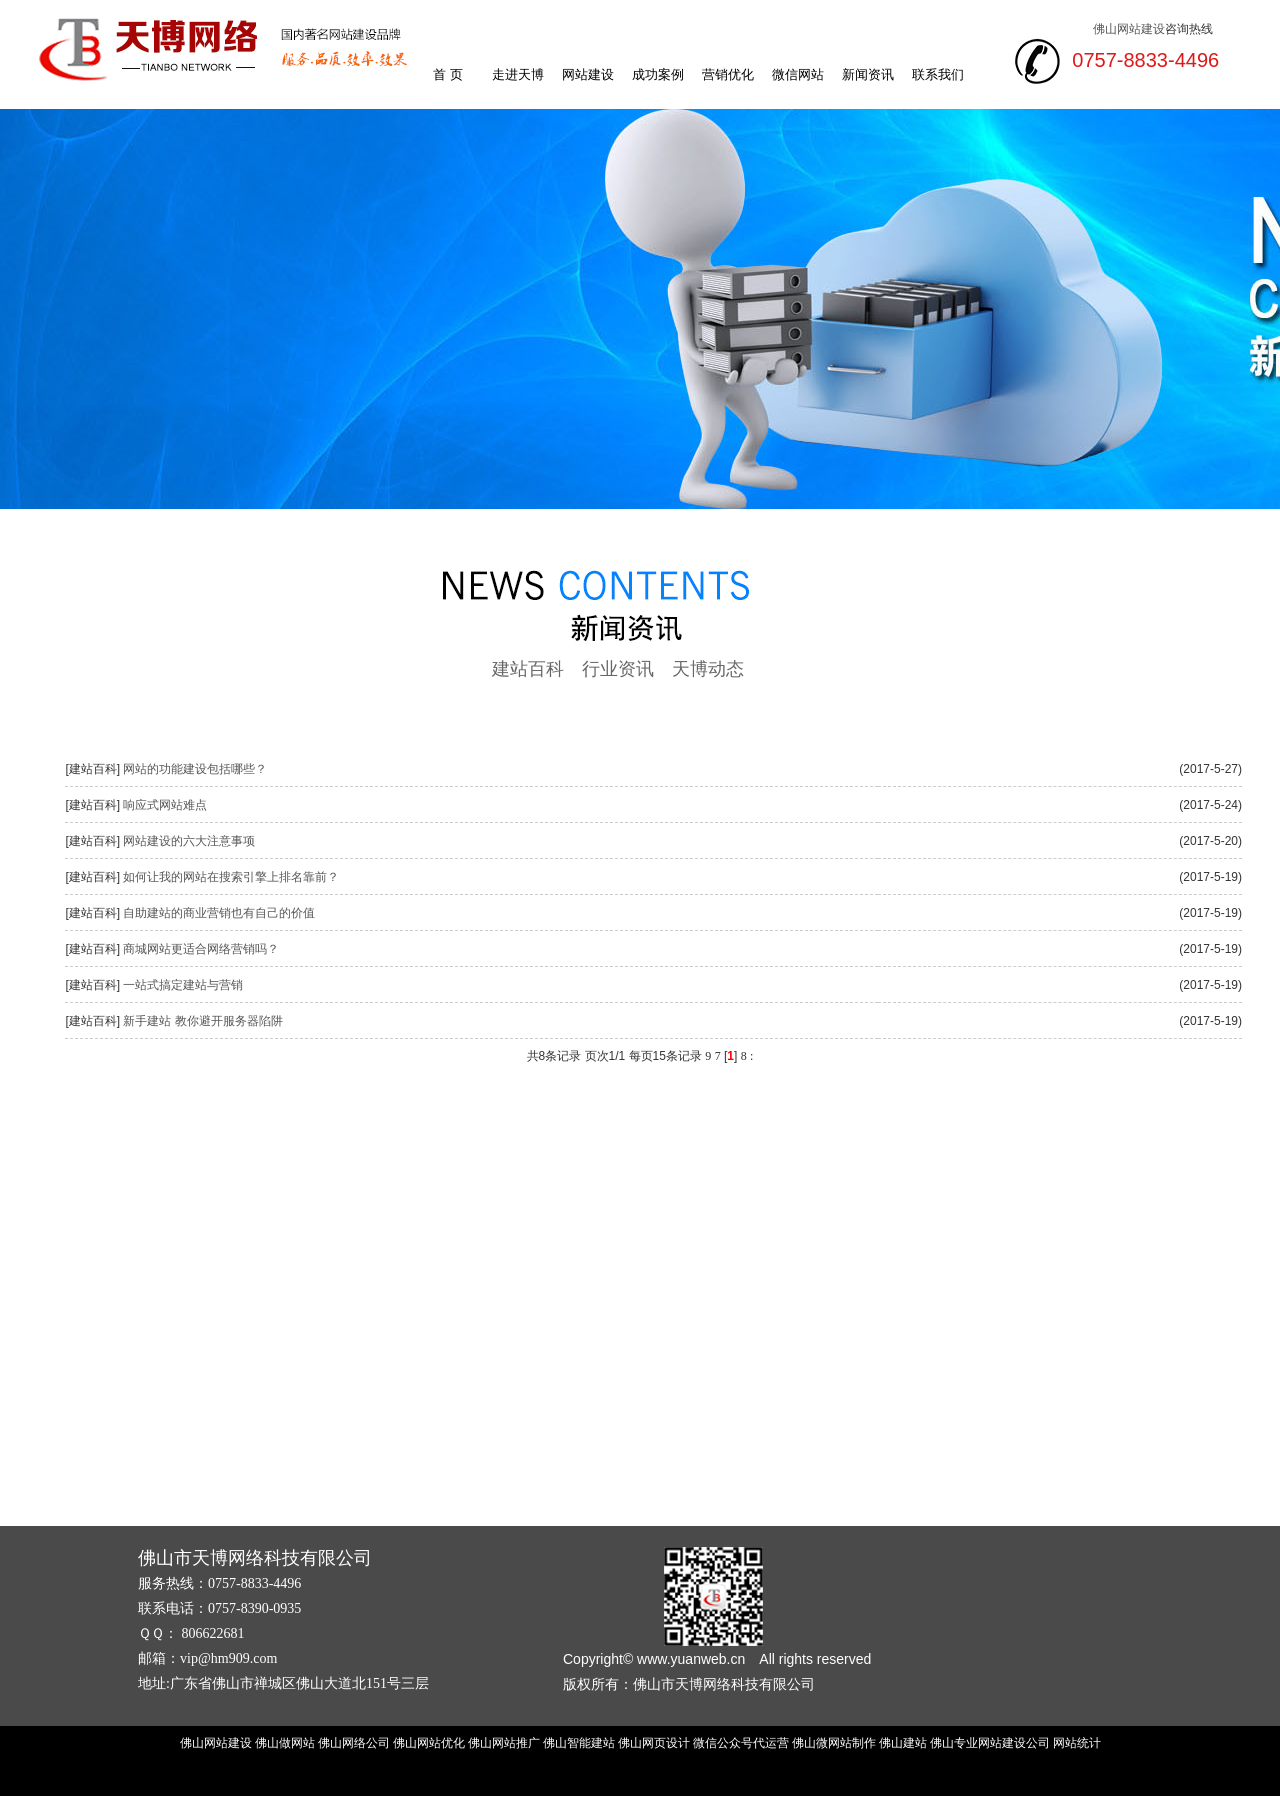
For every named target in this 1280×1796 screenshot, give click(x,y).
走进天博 (518, 74)
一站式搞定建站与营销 (183, 985)
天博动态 (708, 669)
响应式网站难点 (165, 805)
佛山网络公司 (354, 1743)
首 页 (447, 74)
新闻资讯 (868, 74)
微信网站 (798, 74)
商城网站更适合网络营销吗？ (201, 949)
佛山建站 (903, 1743)
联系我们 (938, 74)
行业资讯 (618, 669)
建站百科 (528, 669)
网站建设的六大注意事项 (189, 841)
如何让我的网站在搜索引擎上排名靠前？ (231, 877)
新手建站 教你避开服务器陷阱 (202, 1021)
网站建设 (588, 74)
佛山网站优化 (429, 1743)
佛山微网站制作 (834, 1743)
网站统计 (1077, 1743)
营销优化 (728, 74)
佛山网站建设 (1129, 29)
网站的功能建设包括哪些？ (195, 769)
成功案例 (658, 74)
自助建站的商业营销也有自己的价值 (219, 913)
